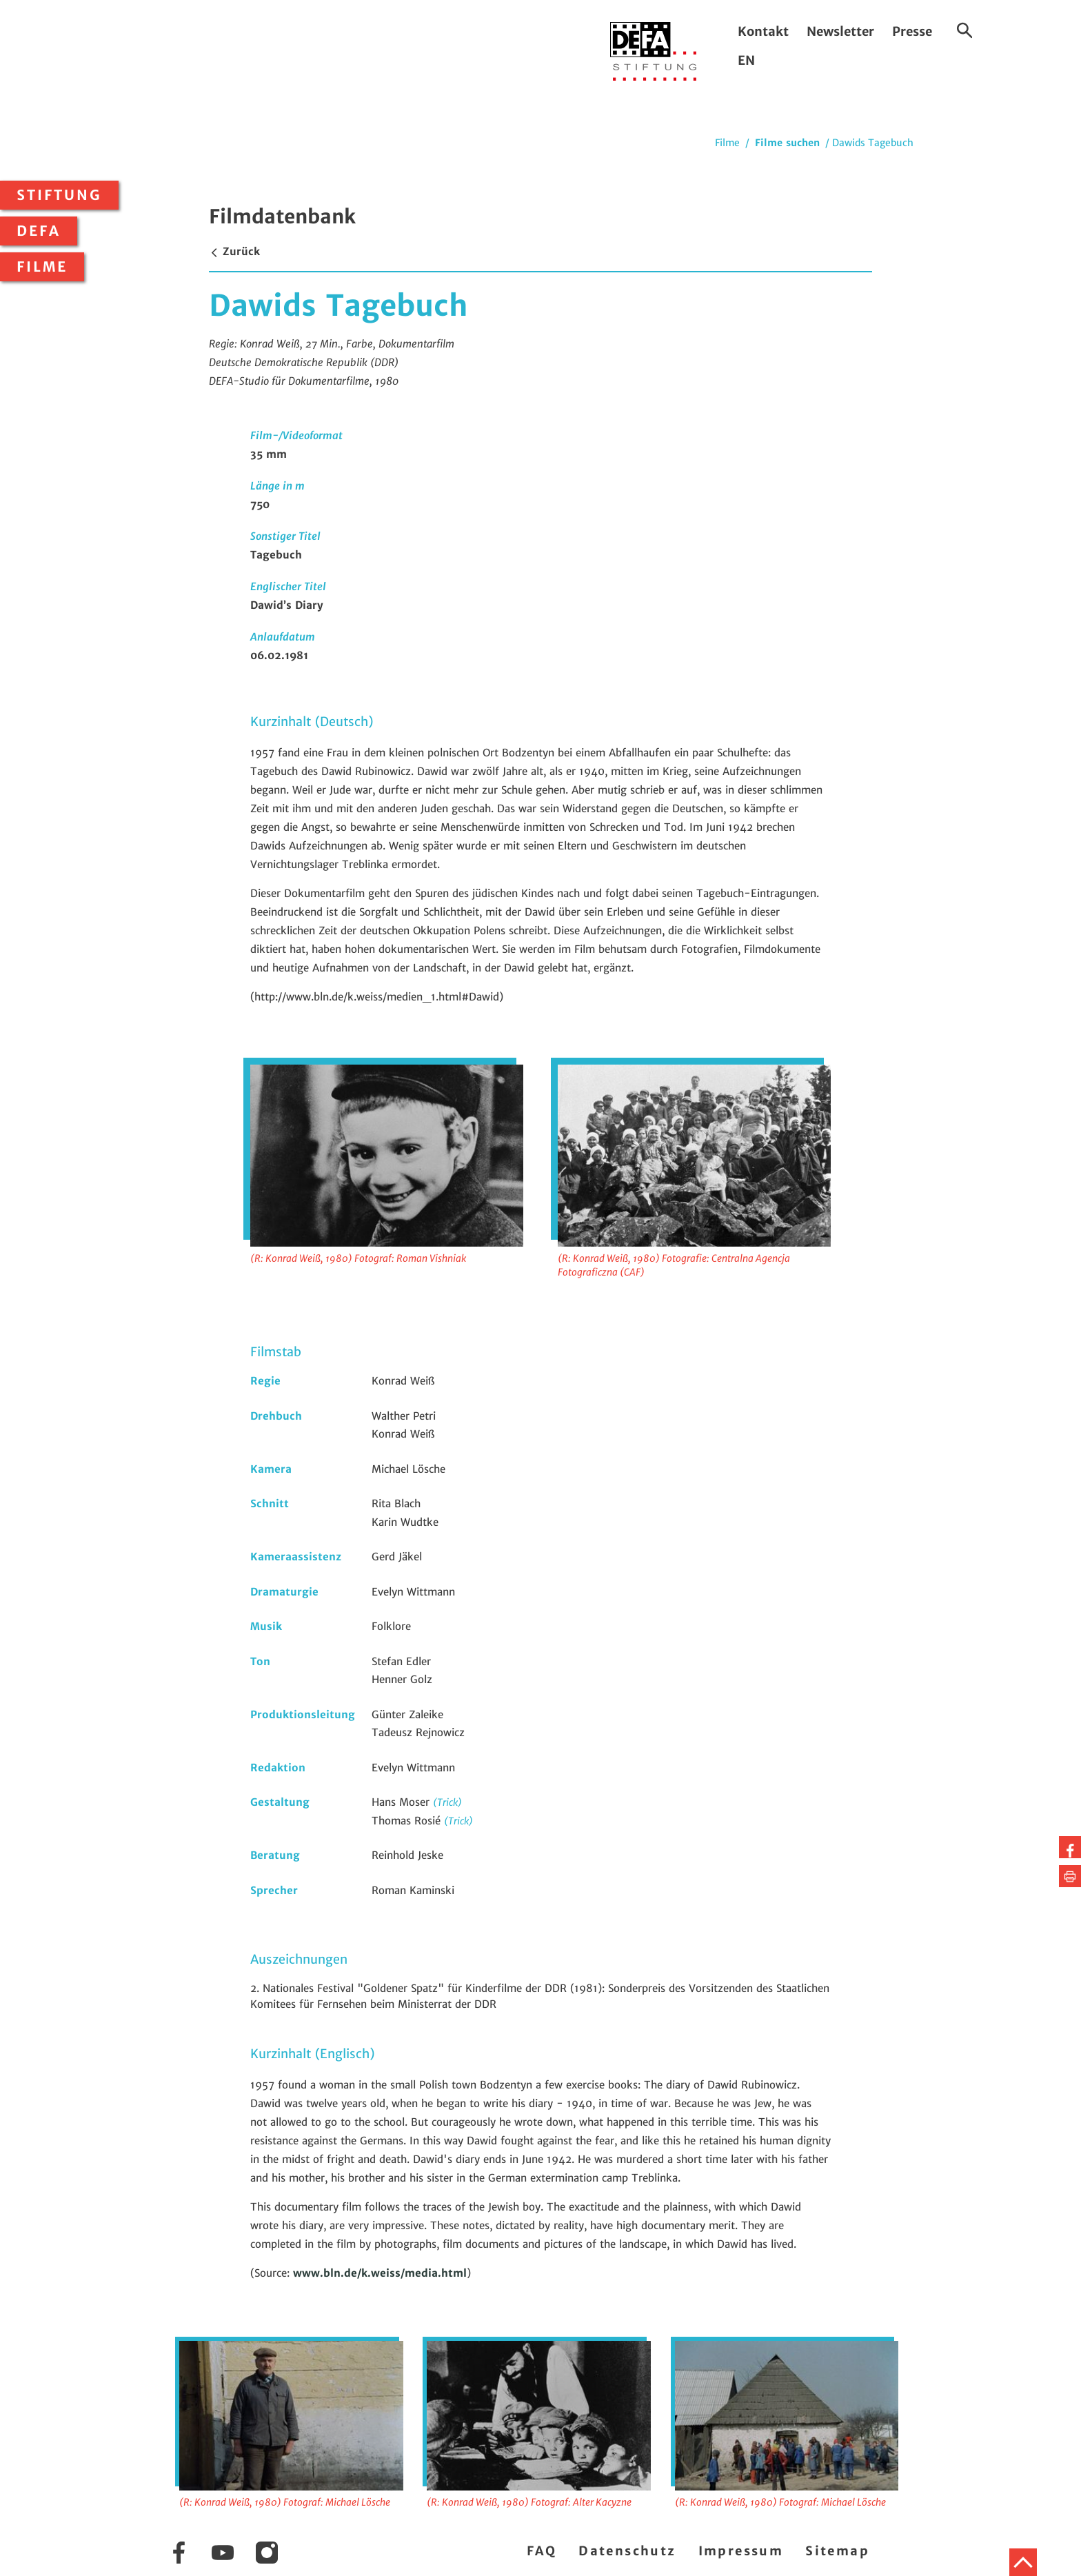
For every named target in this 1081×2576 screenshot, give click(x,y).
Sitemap (837, 2551)
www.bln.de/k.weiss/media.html (380, 2273)
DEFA (39, 231)
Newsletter (840, 31)
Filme (42, 267)
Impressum (741, 2551)
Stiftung (59, 195)
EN (746, 60)
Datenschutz (627, 2551)
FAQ (541, 2551)
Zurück (234, 251)
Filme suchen (787, 143)
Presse (912, 31)
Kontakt (763, 31)
